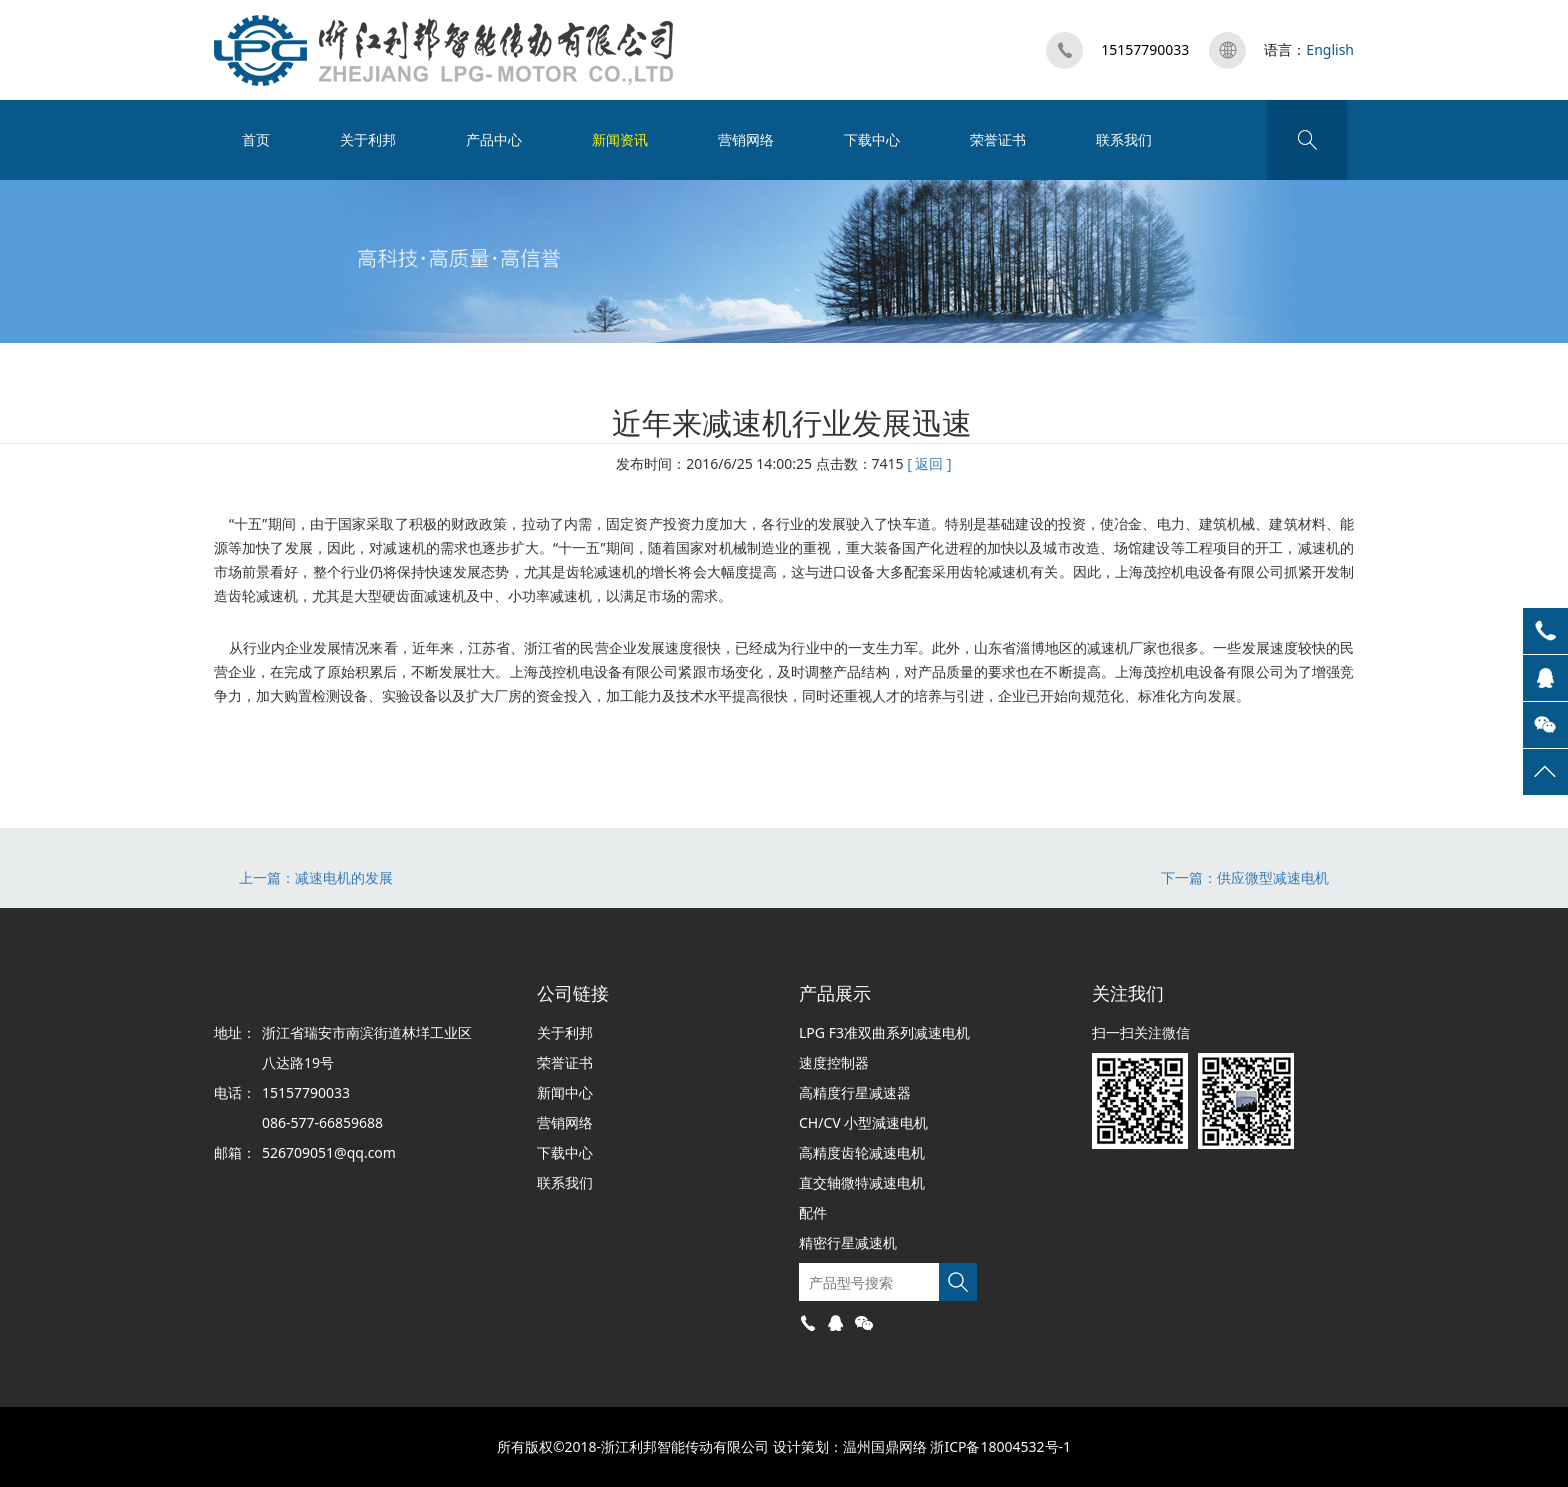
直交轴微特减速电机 (862, 1182)
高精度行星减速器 (855, 1092)
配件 (813, 1212)
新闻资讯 (620, 139)
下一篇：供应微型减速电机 (1245, 877)
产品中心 (494, 139)
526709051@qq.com (329, 1152)
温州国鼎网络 (885, 1446)
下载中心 (872, 139)
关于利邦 (368, 139)
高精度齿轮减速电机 (862, 1152)
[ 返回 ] (929, 463)
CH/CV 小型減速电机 (863, 1122)
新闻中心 (565, 1092)
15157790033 (1145, 49)
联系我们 (1124, 139)
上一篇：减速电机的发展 (316, 877)
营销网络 (746, 139)
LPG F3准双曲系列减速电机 (884, 1032)
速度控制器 (834, 1062)
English (1330, 49)
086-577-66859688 (322, 1122)
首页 (256, 139)
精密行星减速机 (848, 1242)
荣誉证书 (998, 139)
